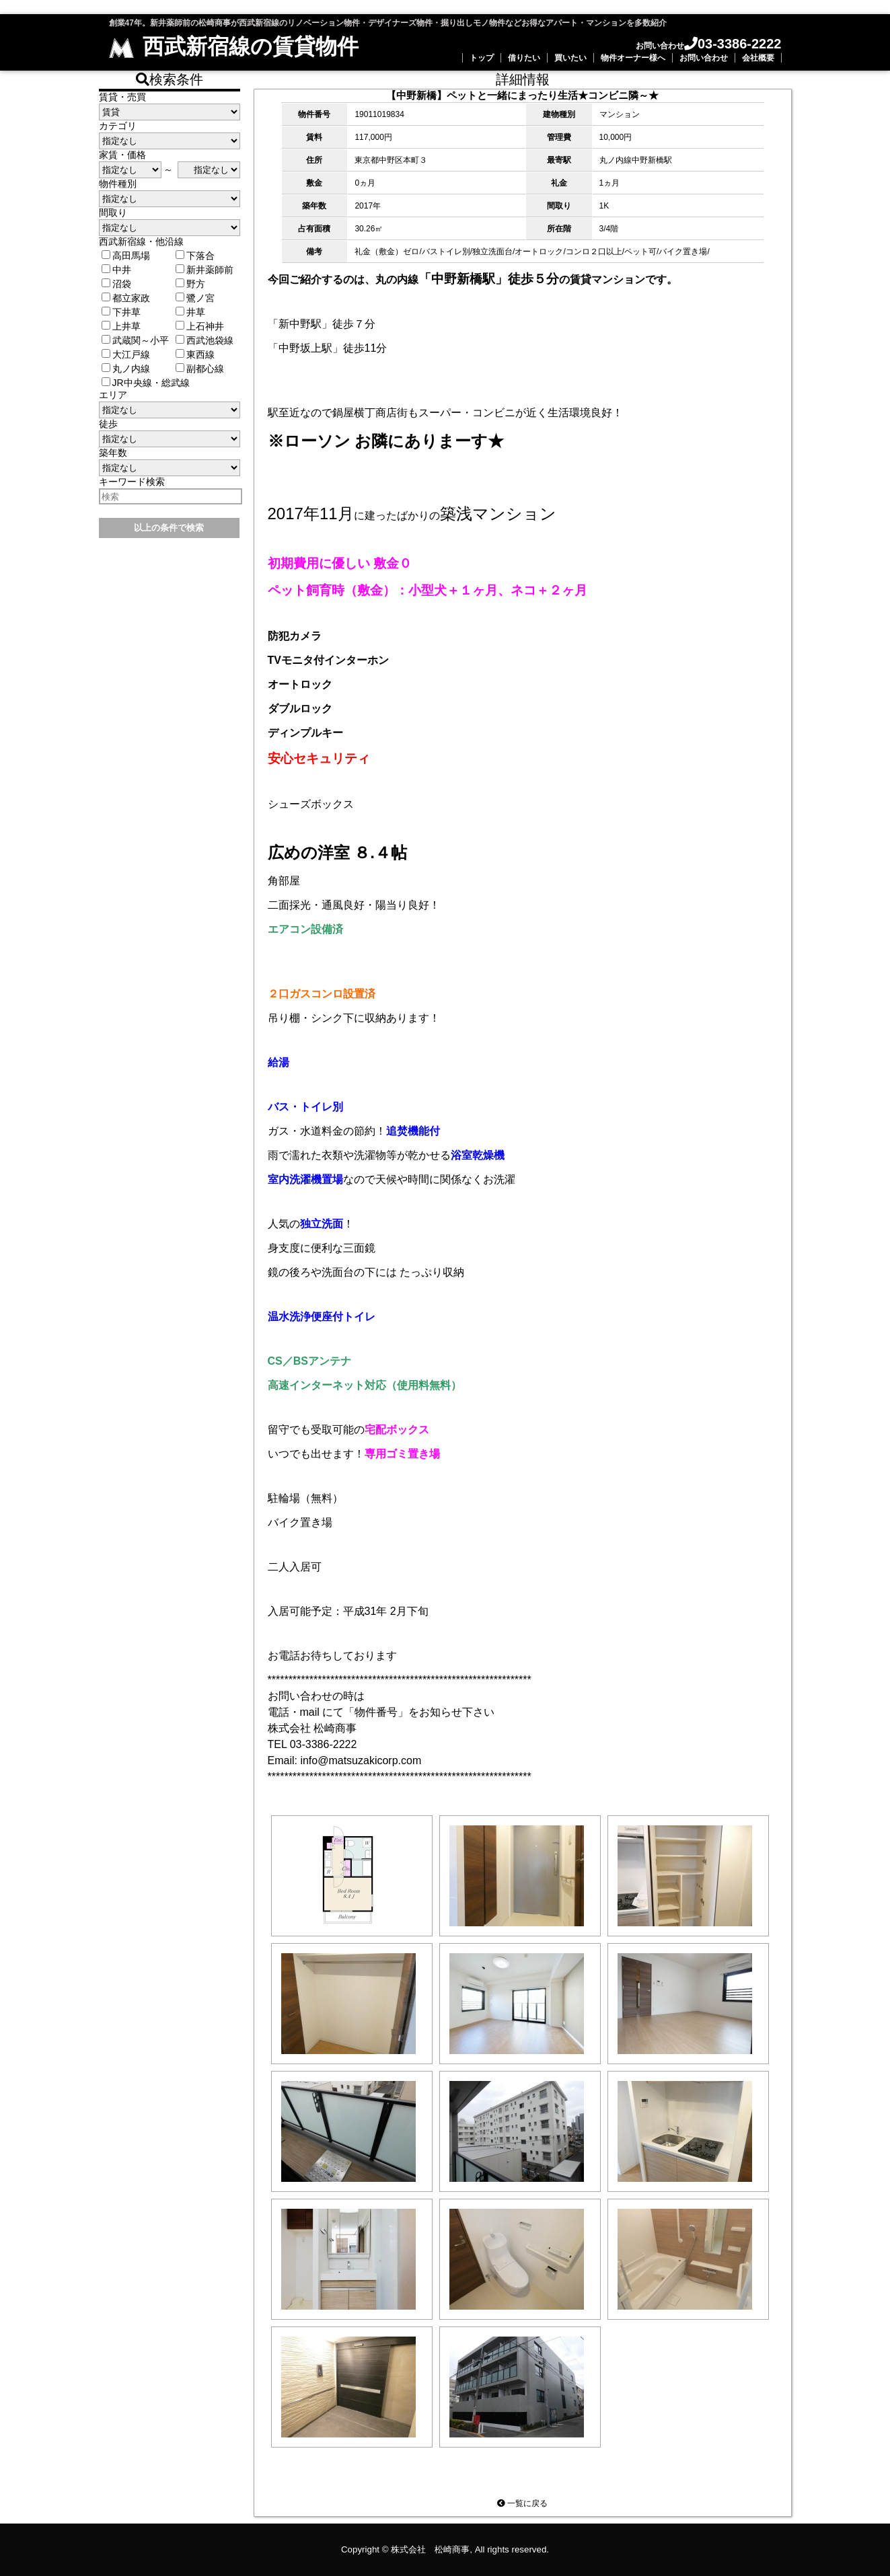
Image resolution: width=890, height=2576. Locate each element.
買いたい (570, 58)
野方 (190, 283)
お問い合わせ (703, 58)
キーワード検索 (132, 481)
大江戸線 (126, 354)
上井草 (121, 326)
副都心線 (200, 368)
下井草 (121, 312)
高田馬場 (126, 255)
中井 (116, 269)
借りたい (524, 58)
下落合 (195, 255)
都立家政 (126, 298)
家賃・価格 (122, 154)
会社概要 (758, 58)
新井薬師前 (204, 269)
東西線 (195, 354)
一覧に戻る (522, 2503)
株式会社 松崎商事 (430, 2549)
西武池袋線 (204, 340)
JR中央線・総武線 (146, 382)
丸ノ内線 (126, 368)
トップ (482, 58)
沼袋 (116, 283)
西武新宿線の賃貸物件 (234, 46)
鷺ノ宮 (195, 298)
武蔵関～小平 (135, 340)
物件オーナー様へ (633, 58)
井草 (190, 312)
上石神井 (200, 326)
